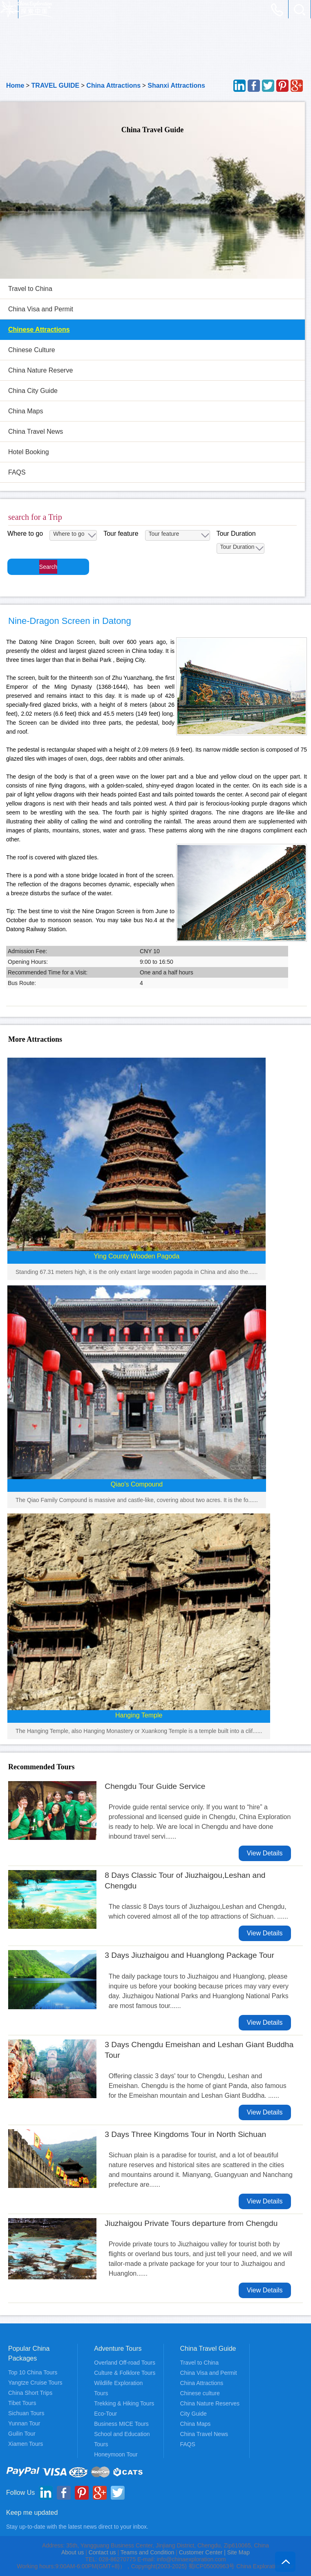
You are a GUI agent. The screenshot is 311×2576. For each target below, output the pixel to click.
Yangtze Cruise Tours (35, 2382)
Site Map (238, 2552)
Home (15, 85)
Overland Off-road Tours (124, 2362)
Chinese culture (200, 2393)
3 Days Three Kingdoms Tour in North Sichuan (185, 2134)
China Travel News (35, 431)
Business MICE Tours (121, 2424)
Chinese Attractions (39, 329)
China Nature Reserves (210, 2403)
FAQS (17, 472)
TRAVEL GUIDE (55, 85)
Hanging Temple (138, 1715)
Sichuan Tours (26, 2413)
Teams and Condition (148, 2552)
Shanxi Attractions (176, 85)
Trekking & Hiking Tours (124, 2403)
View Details (265, 1853)
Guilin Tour (22, 2433)
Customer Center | (203, 2552)
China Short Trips (30, 2393)
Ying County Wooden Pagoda (136, 1256)
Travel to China (30, 288)
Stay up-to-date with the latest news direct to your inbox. (77, 2526)
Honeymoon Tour (115, 2454)
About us (72, 2552)
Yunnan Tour (24, 2423)
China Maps (25, 411)
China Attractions (113, 85)
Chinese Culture (31, 349)
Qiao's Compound (137, 1484)
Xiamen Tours (25, 2444)
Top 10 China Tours (32, 2372)
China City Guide (33, 390)
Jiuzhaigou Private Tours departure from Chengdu (191, 2223)
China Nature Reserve (40, 370)
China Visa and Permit (40, 309)
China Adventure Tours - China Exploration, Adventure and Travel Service (26, 9)
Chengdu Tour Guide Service (155, 1786)
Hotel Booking (28, 451)
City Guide (193, 2413)
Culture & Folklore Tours (124, 2373)
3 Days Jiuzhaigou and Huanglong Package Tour (189, 1955)
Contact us (102, 2552)
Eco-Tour (105, 2413)
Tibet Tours (22, 2403)
